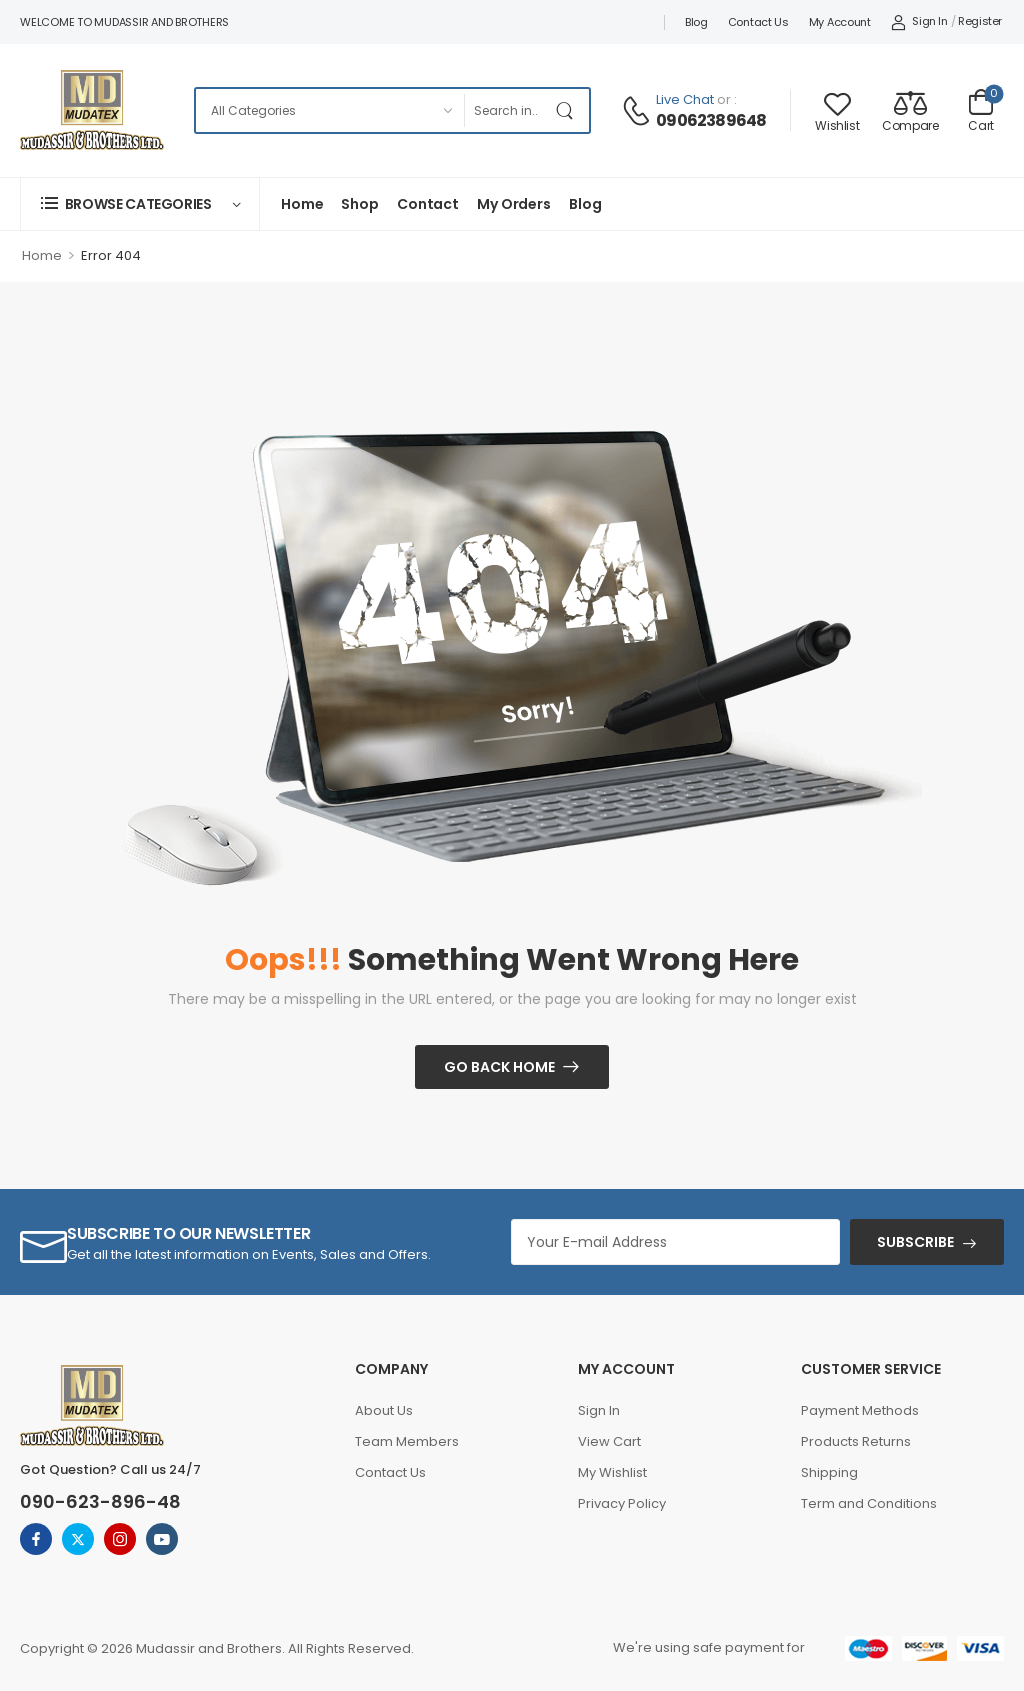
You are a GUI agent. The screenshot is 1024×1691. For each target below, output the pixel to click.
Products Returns (856, 1441)
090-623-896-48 (100, 1501)
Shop (359, 204)
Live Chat (685, 99)
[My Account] (919, 22)
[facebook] (36, 1539)
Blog (696, 22)
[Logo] (92, 110)
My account (840, 22)
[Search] (506, 110)
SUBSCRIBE (915, 1242)
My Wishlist (612, 1472)
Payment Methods (860, 1410)
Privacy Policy (622, 1503)
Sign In (599, 1410)
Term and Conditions (869, 1503)
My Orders (514, 204)
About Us (384, 1410)
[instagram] (120, 1539)
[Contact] (639, 111)
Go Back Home (499, 1067)
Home (302, 204)
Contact (428, 204)
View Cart (609, 1441)
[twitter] (78, 1539)
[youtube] (162, 1539)
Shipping (829, 1472)
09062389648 (711, 121)
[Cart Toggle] (981, 110)
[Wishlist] (837, 110)
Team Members (407, 1441)
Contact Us (758, 22)
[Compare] (910, 110)
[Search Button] (569, 110)
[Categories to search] (329, 110)
